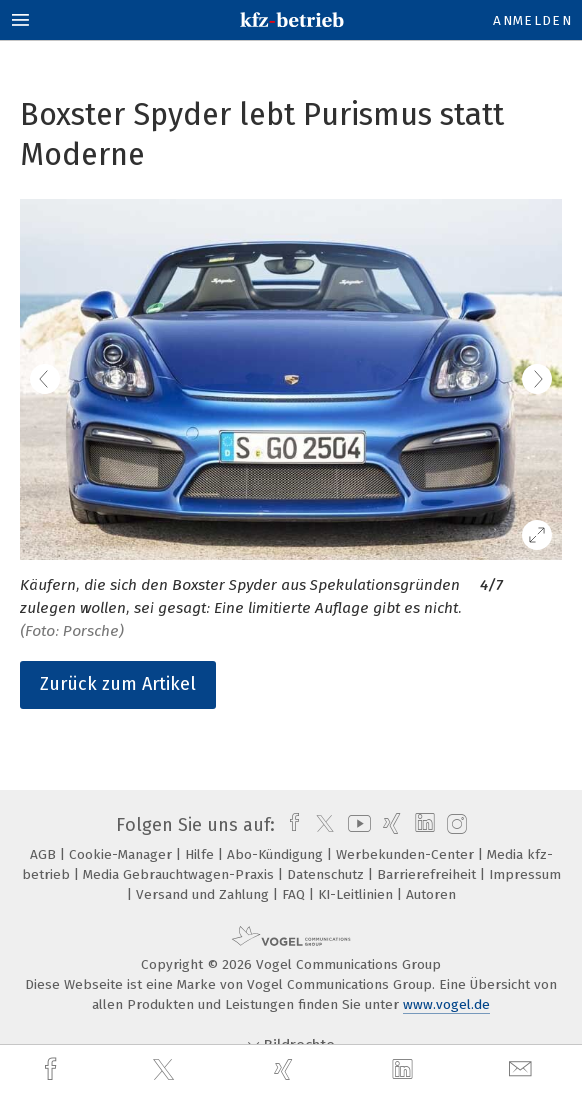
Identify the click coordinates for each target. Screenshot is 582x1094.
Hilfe (201, 854)
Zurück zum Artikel (118, 684)
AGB (45, 854)
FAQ (295, 894)
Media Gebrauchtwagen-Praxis (180, 874)
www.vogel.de (446, 1004)
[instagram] (454, 825)
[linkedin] (405, 1070)
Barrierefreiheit (428, 874)
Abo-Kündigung (277, 854)
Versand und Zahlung (204, 894)
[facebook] (53, 1069)
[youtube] (356, 825)
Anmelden (532, 20)
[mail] (523, 1069)
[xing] (286, 1069)
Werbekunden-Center (407, 854)
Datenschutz (327, 874)
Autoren (431, 894)
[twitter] (166, 1070)
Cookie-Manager (122, 854)
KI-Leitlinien (357, 894)
